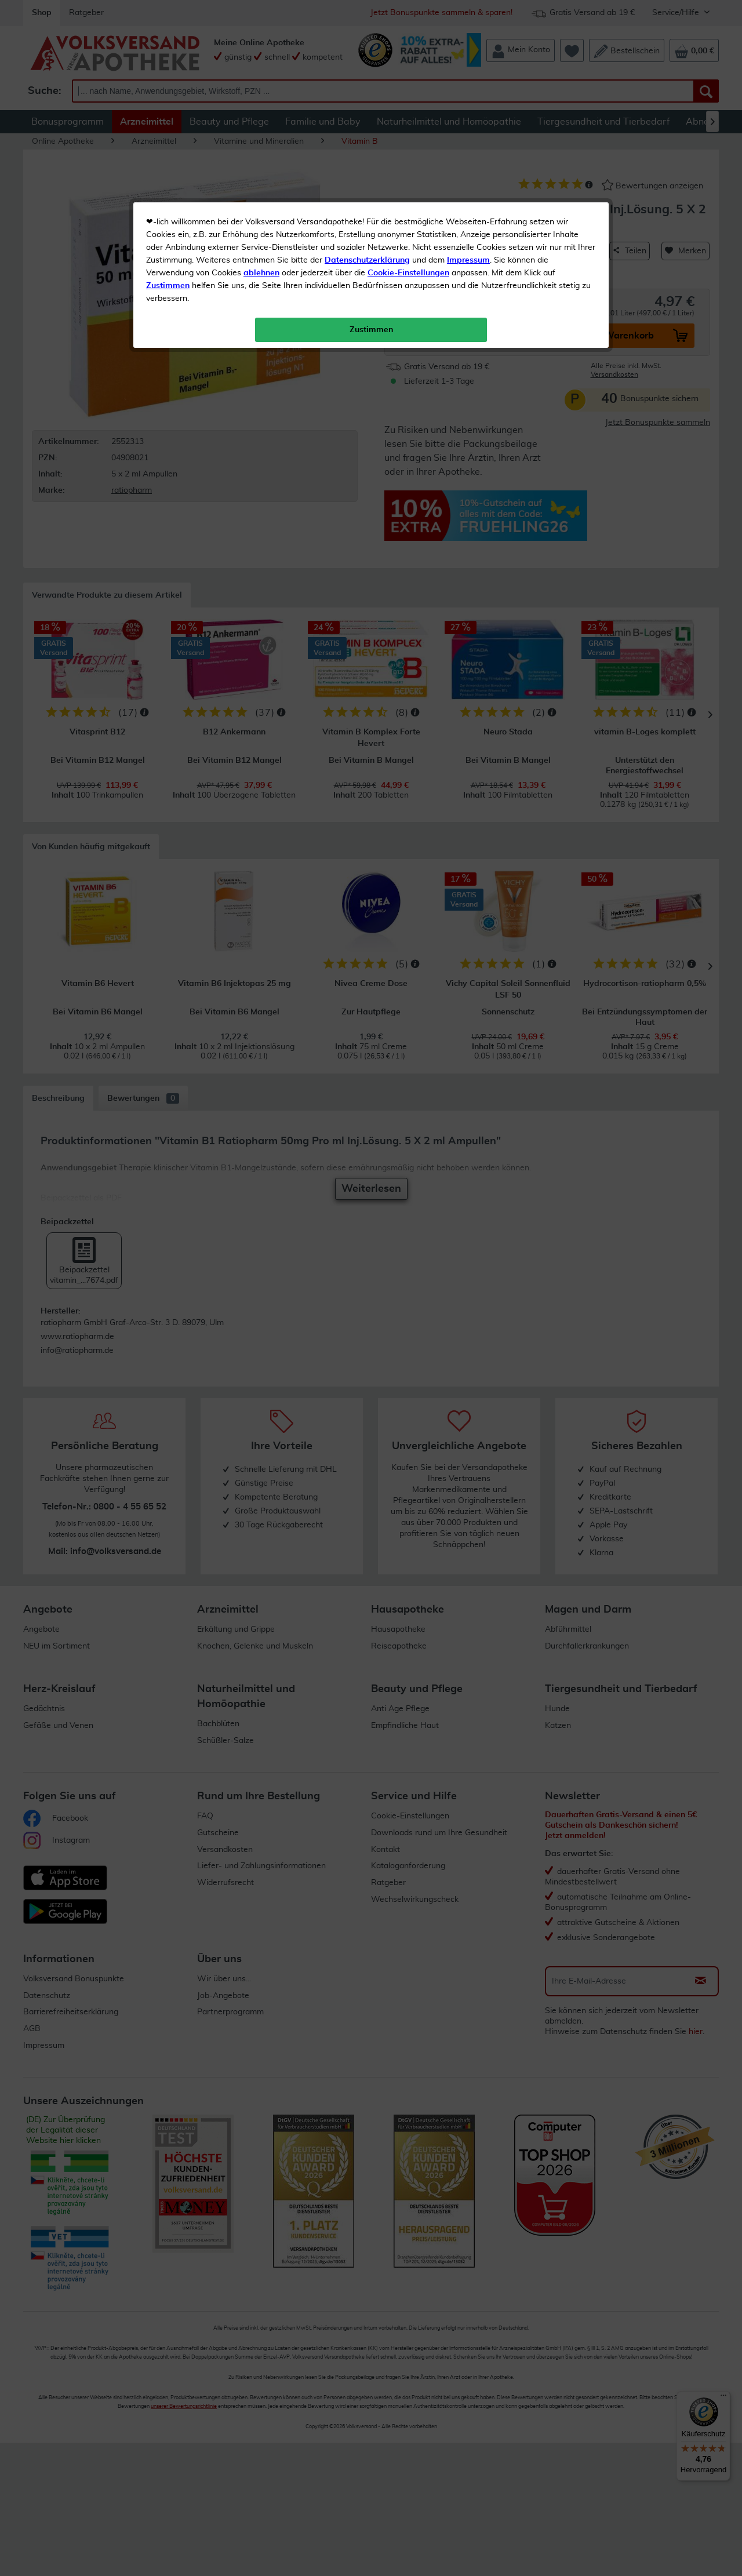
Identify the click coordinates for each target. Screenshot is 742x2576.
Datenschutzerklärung (367, 260)
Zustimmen (168, 286)
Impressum (468, 260)
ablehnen (261, 273)
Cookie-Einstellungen (408, 273)
